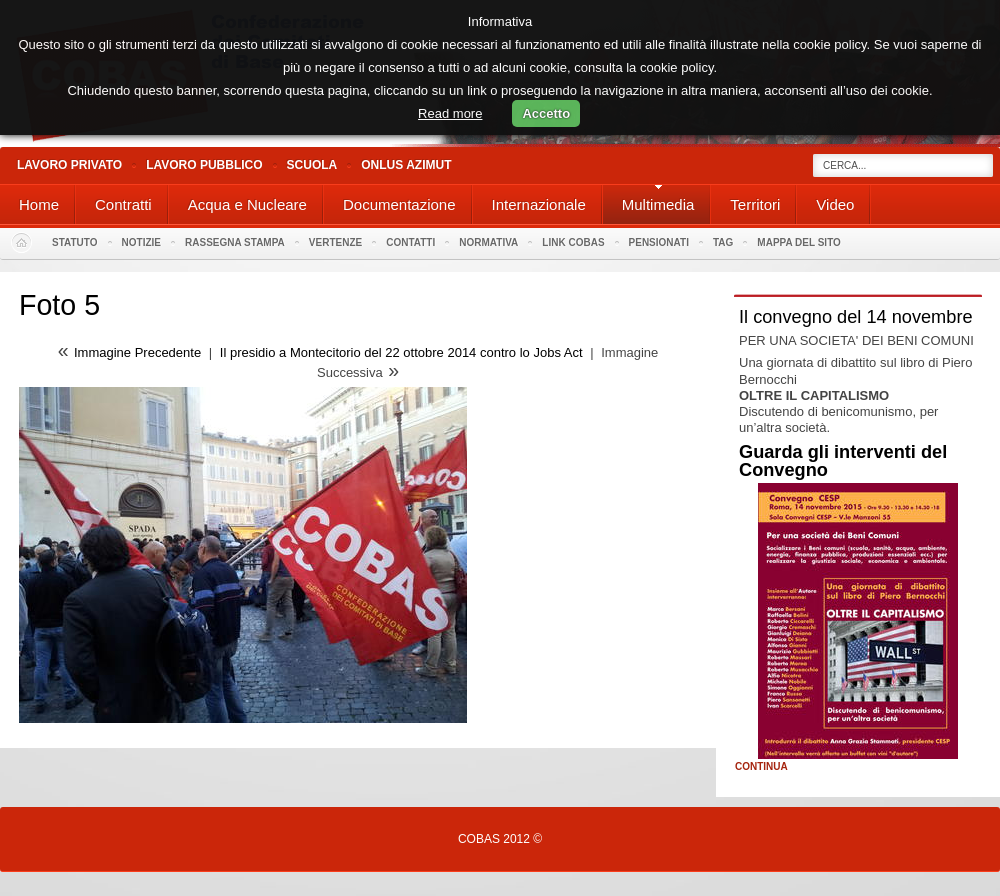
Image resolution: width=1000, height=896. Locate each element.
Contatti (410, 242)
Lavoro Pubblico (204, 165)
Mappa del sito (799, 242)
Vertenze (335, 242)
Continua (761, 767)
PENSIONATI (659, 242)
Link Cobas (573, 242)
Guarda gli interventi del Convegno (843, 461)
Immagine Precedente (137, 352)
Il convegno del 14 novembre (856, 317)
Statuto (75, 242)
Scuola (312, 165)
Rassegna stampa (235, 242)
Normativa (488, 242)
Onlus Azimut (406, 165)
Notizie (141, 242)
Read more (450, 113)
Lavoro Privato (69, 165)
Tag (723, 242)
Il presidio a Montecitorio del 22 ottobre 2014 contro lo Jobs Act (403, 352)
